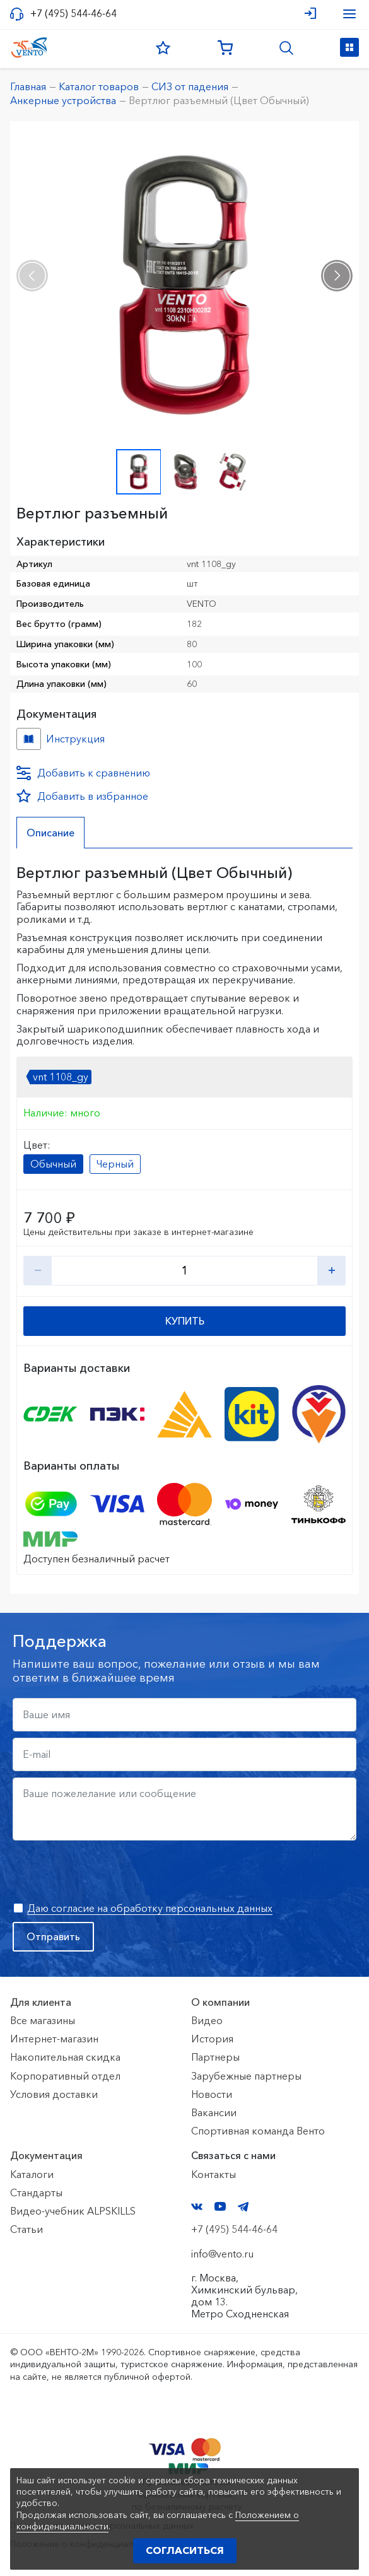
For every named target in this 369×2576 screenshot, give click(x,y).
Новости (211, 2094)
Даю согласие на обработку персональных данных (149, 1908)
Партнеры (215, 2057)
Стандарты (36, 2192)
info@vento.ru (222, 2253)
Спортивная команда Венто (258, 2130)
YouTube (220, 2206)
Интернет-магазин (54, 2038)
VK (196, 2206)
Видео (207, 2020)
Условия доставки (54, 2094)
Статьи (26, 2229)
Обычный (53, 1163)
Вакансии (214, 2112)
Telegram (243, 2206)
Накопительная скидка (65, 2057)
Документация (46, 2155)
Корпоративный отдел (65, 2076)
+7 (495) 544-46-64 (73, 14)
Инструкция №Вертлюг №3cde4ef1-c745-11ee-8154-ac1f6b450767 (28, 739)
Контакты (213, 2174)
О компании (220, 2002)
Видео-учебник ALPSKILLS (73, 2210)
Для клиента (40, 2002)
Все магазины (42, 2020)
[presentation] (32, 275)
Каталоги (32, 2174)
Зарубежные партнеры (246, 2076)
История (212, 2038)
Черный (115, 1163)
